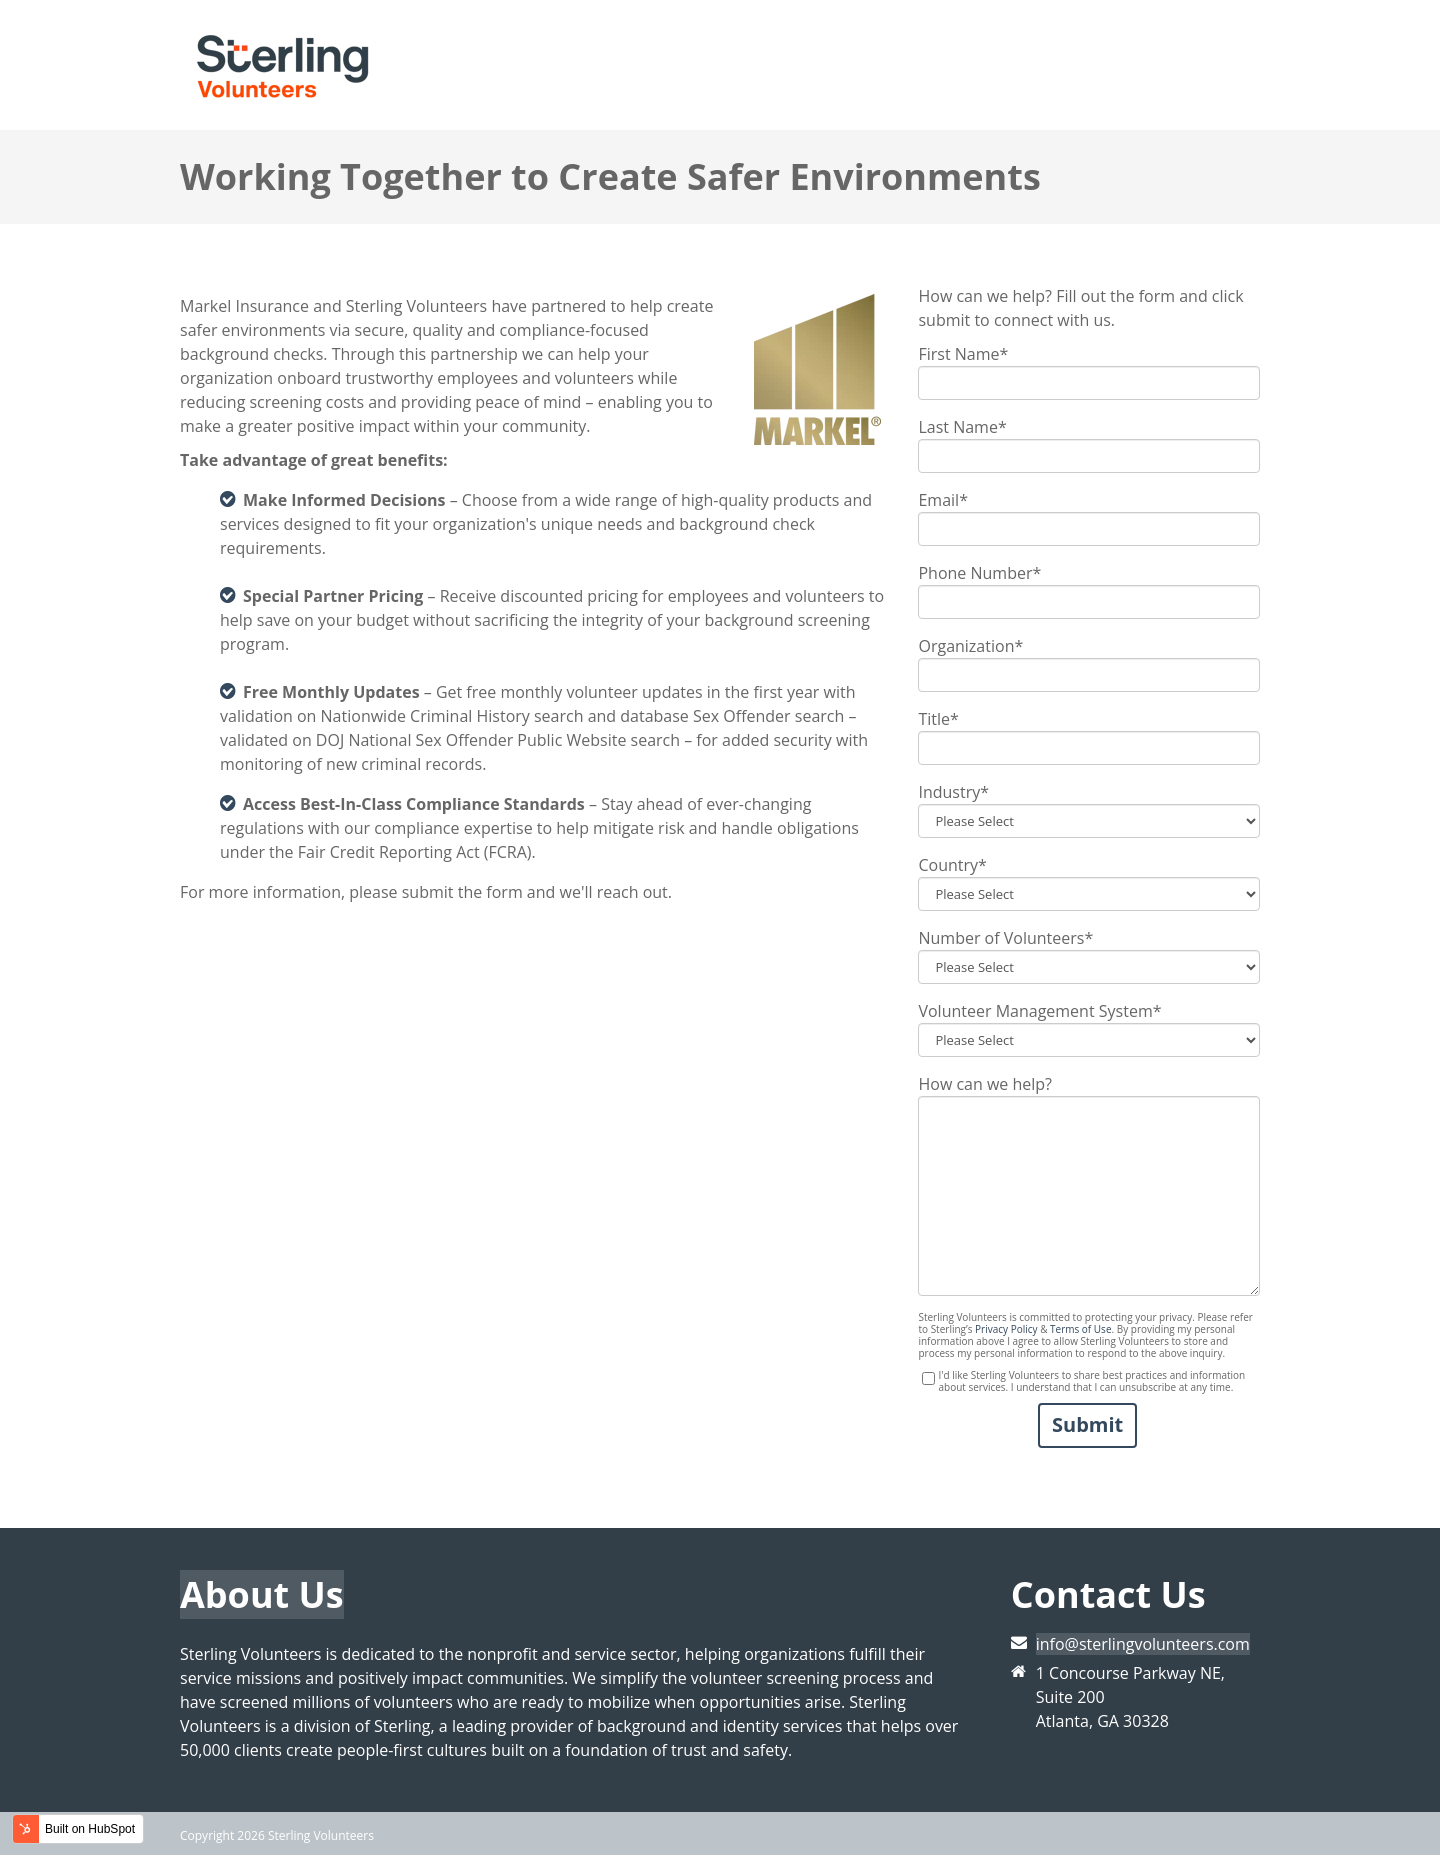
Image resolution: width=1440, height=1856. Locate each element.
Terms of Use (1080, 1329)
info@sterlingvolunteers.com (1143, 1644)
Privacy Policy (1006, 1329)
